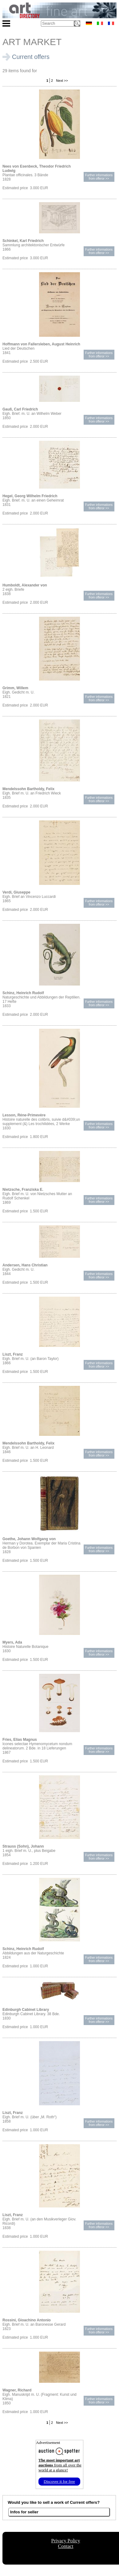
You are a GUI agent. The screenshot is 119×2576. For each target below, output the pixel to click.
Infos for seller (24, 2512)
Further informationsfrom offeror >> (99, 176)
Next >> (61, 80)
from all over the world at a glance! (59, 2465)
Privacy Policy (65, 2540)
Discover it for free (59, 2481)
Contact (65, 2546)
